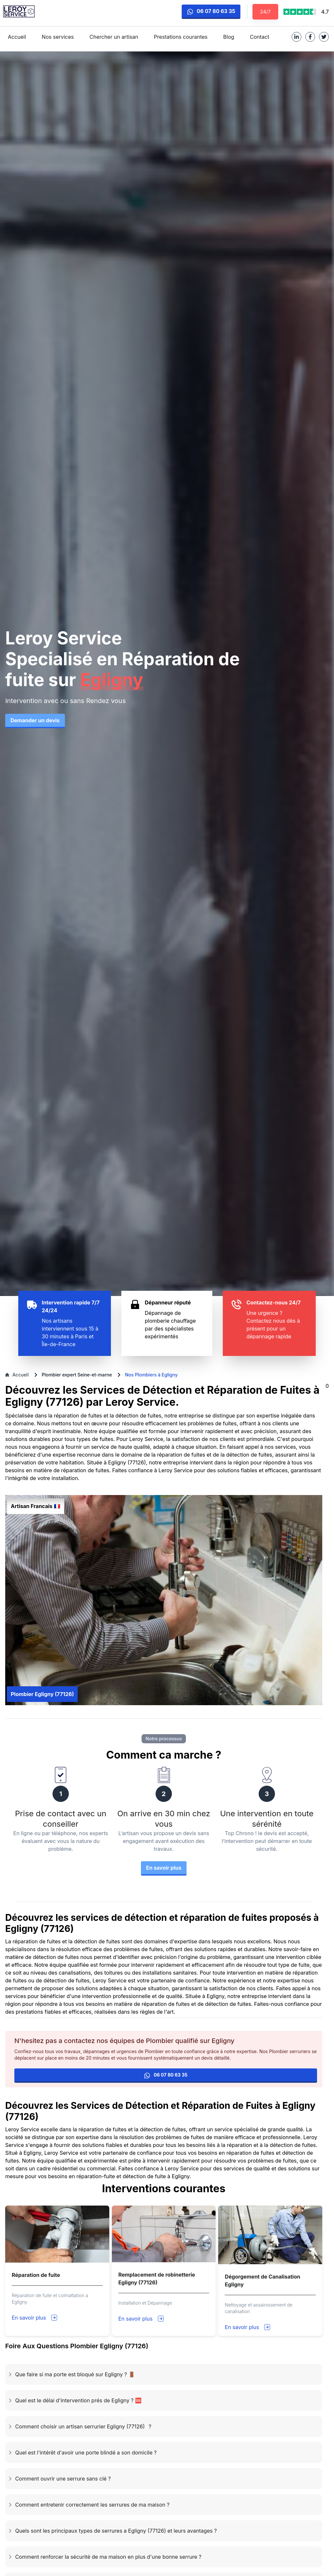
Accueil (17, 1374)
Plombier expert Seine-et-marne (77, 1374)
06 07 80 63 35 (211, 11)
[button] (163, 2374)
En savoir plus (29, 2317)
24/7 (265, 11)
